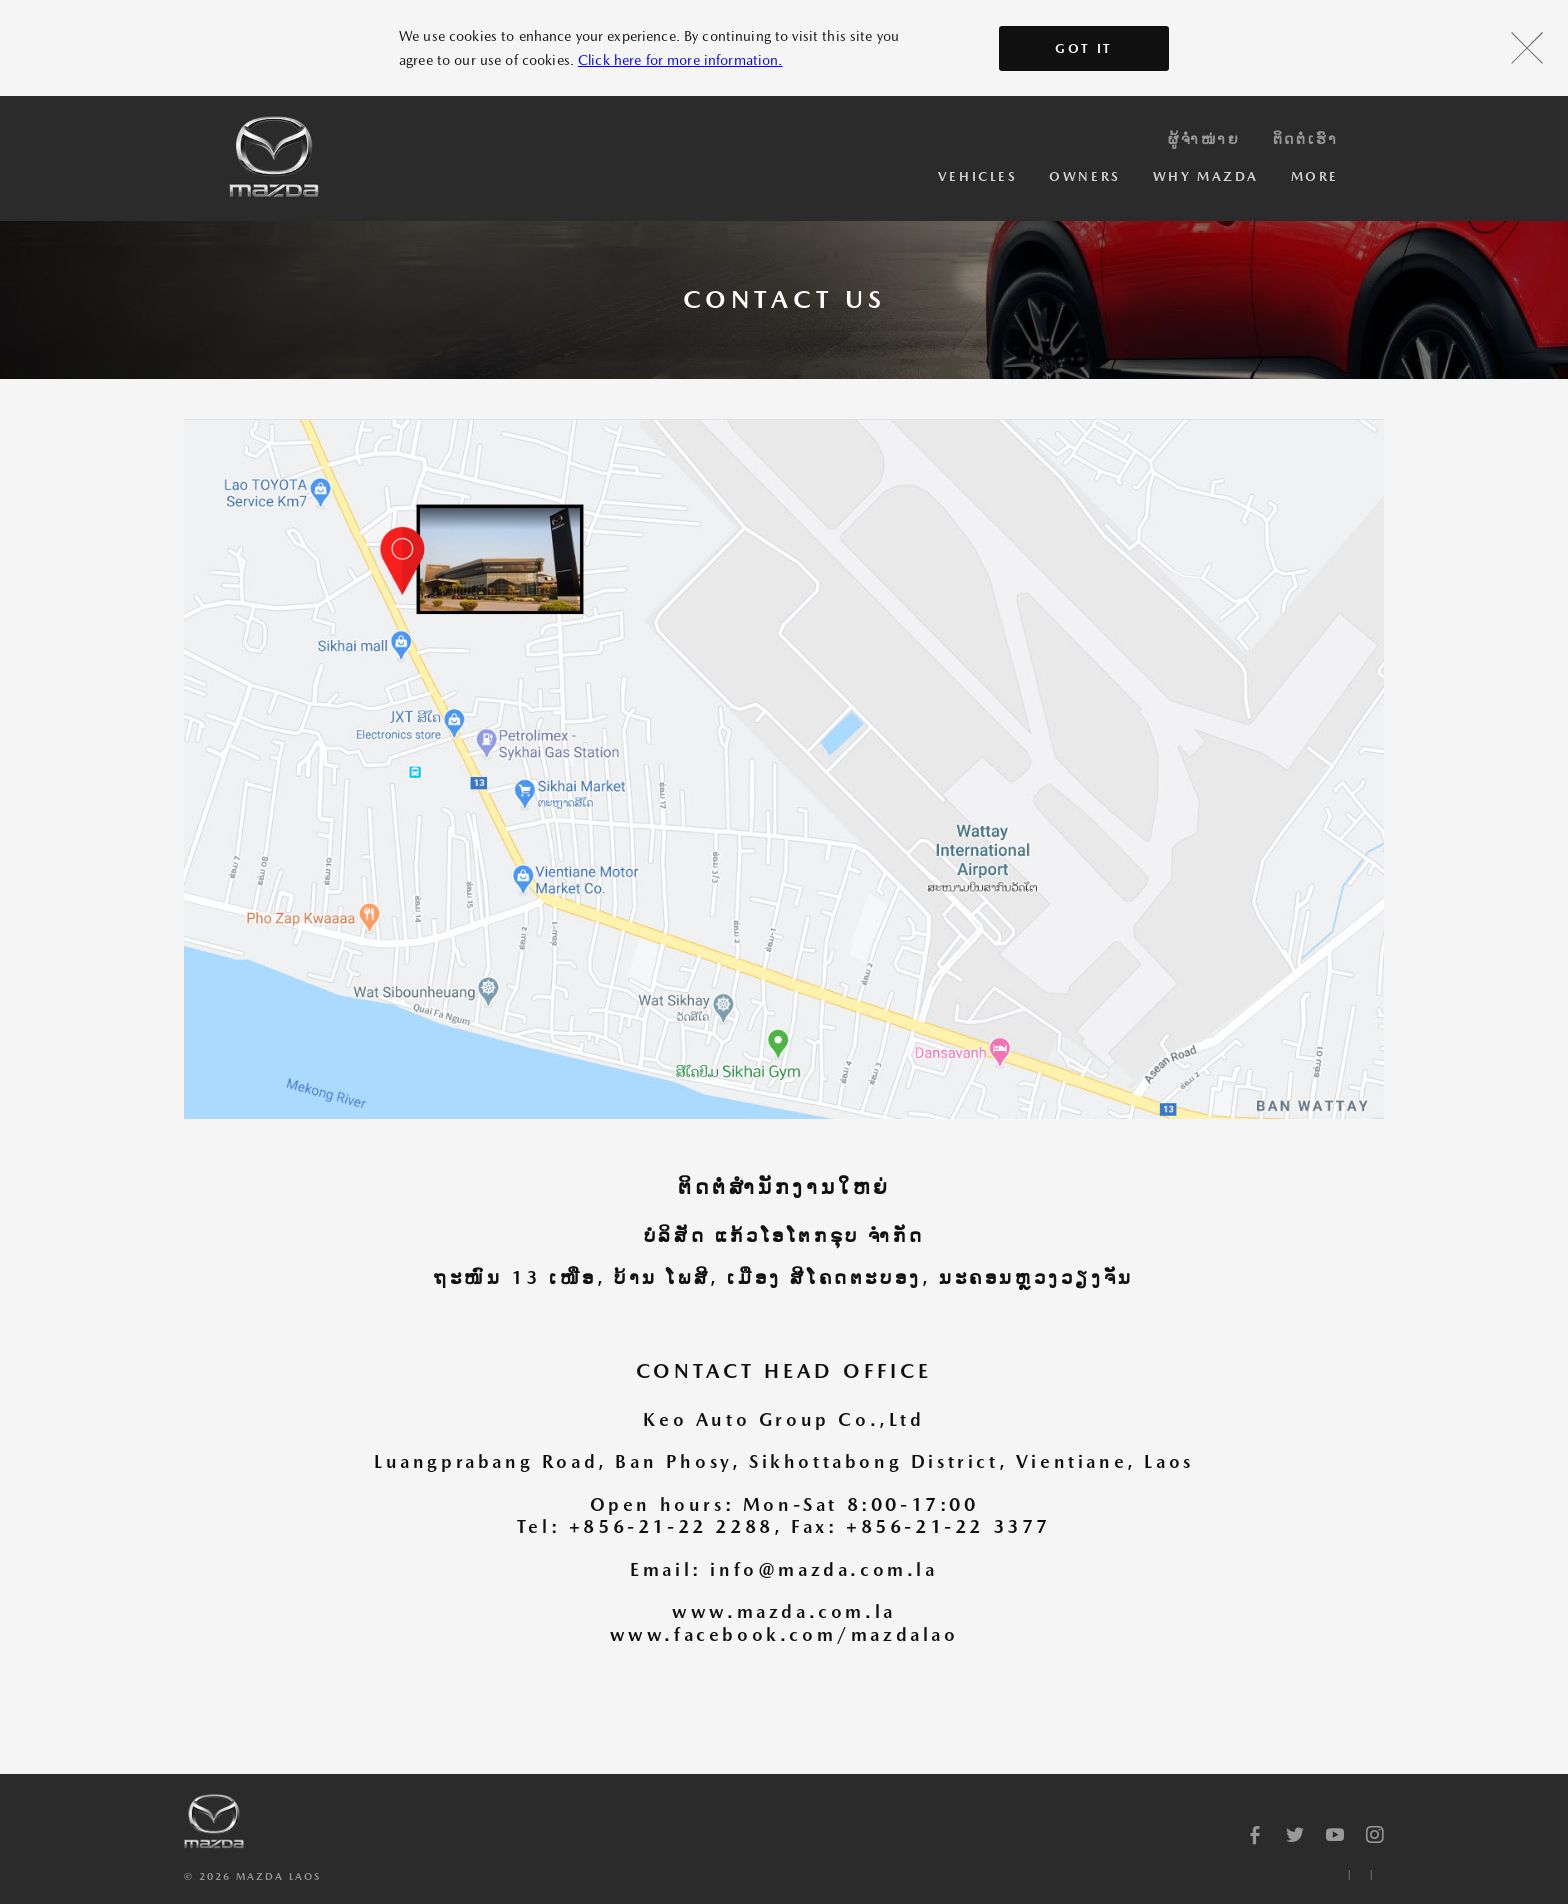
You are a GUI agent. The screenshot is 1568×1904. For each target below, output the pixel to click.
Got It (1084, 48)
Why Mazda (1206, 176)
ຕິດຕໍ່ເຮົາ (1306, 139)
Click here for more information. (680, 60)
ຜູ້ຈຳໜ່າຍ (1204, 139)
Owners (1084, 176)
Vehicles (977, 176)
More (1315, 176)
